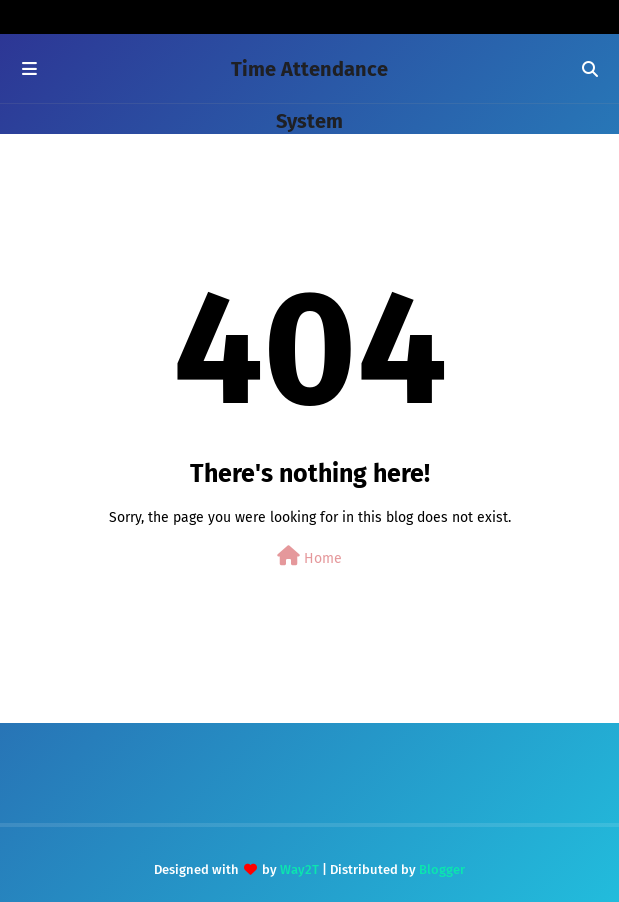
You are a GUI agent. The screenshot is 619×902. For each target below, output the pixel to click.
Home (309, 556)
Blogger (442, 869)
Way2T (299, 869)
